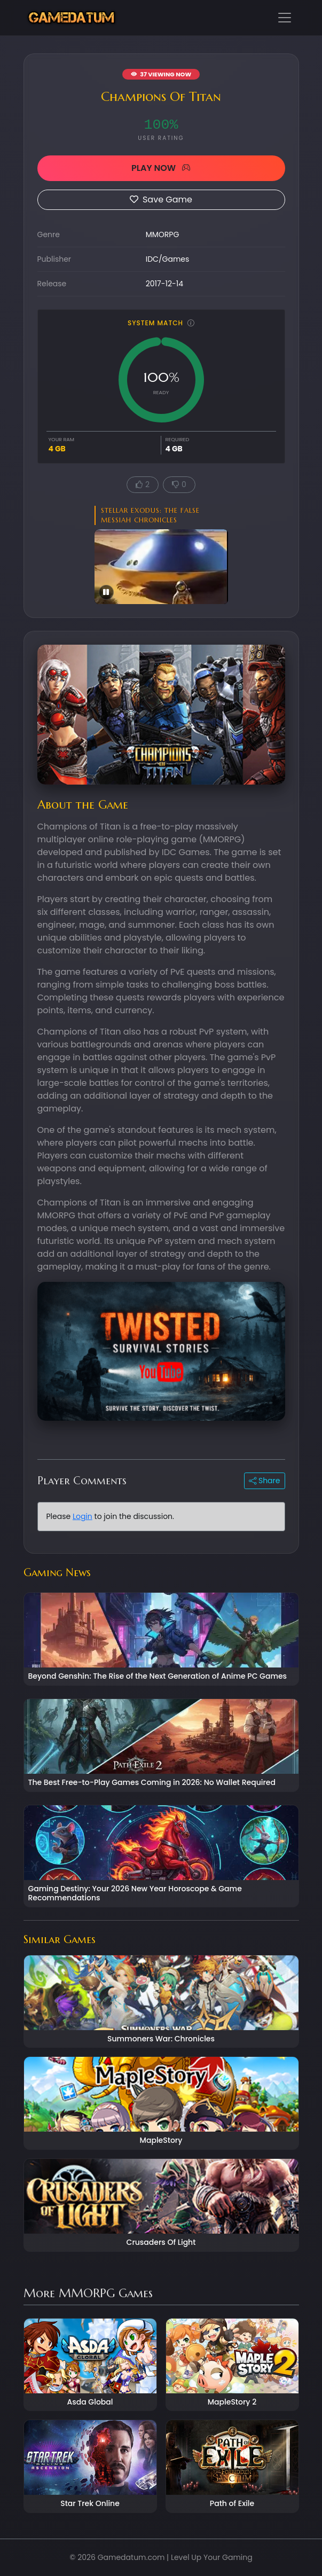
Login (82, 1516)
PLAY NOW (161, 168)
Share (264, 1480)
